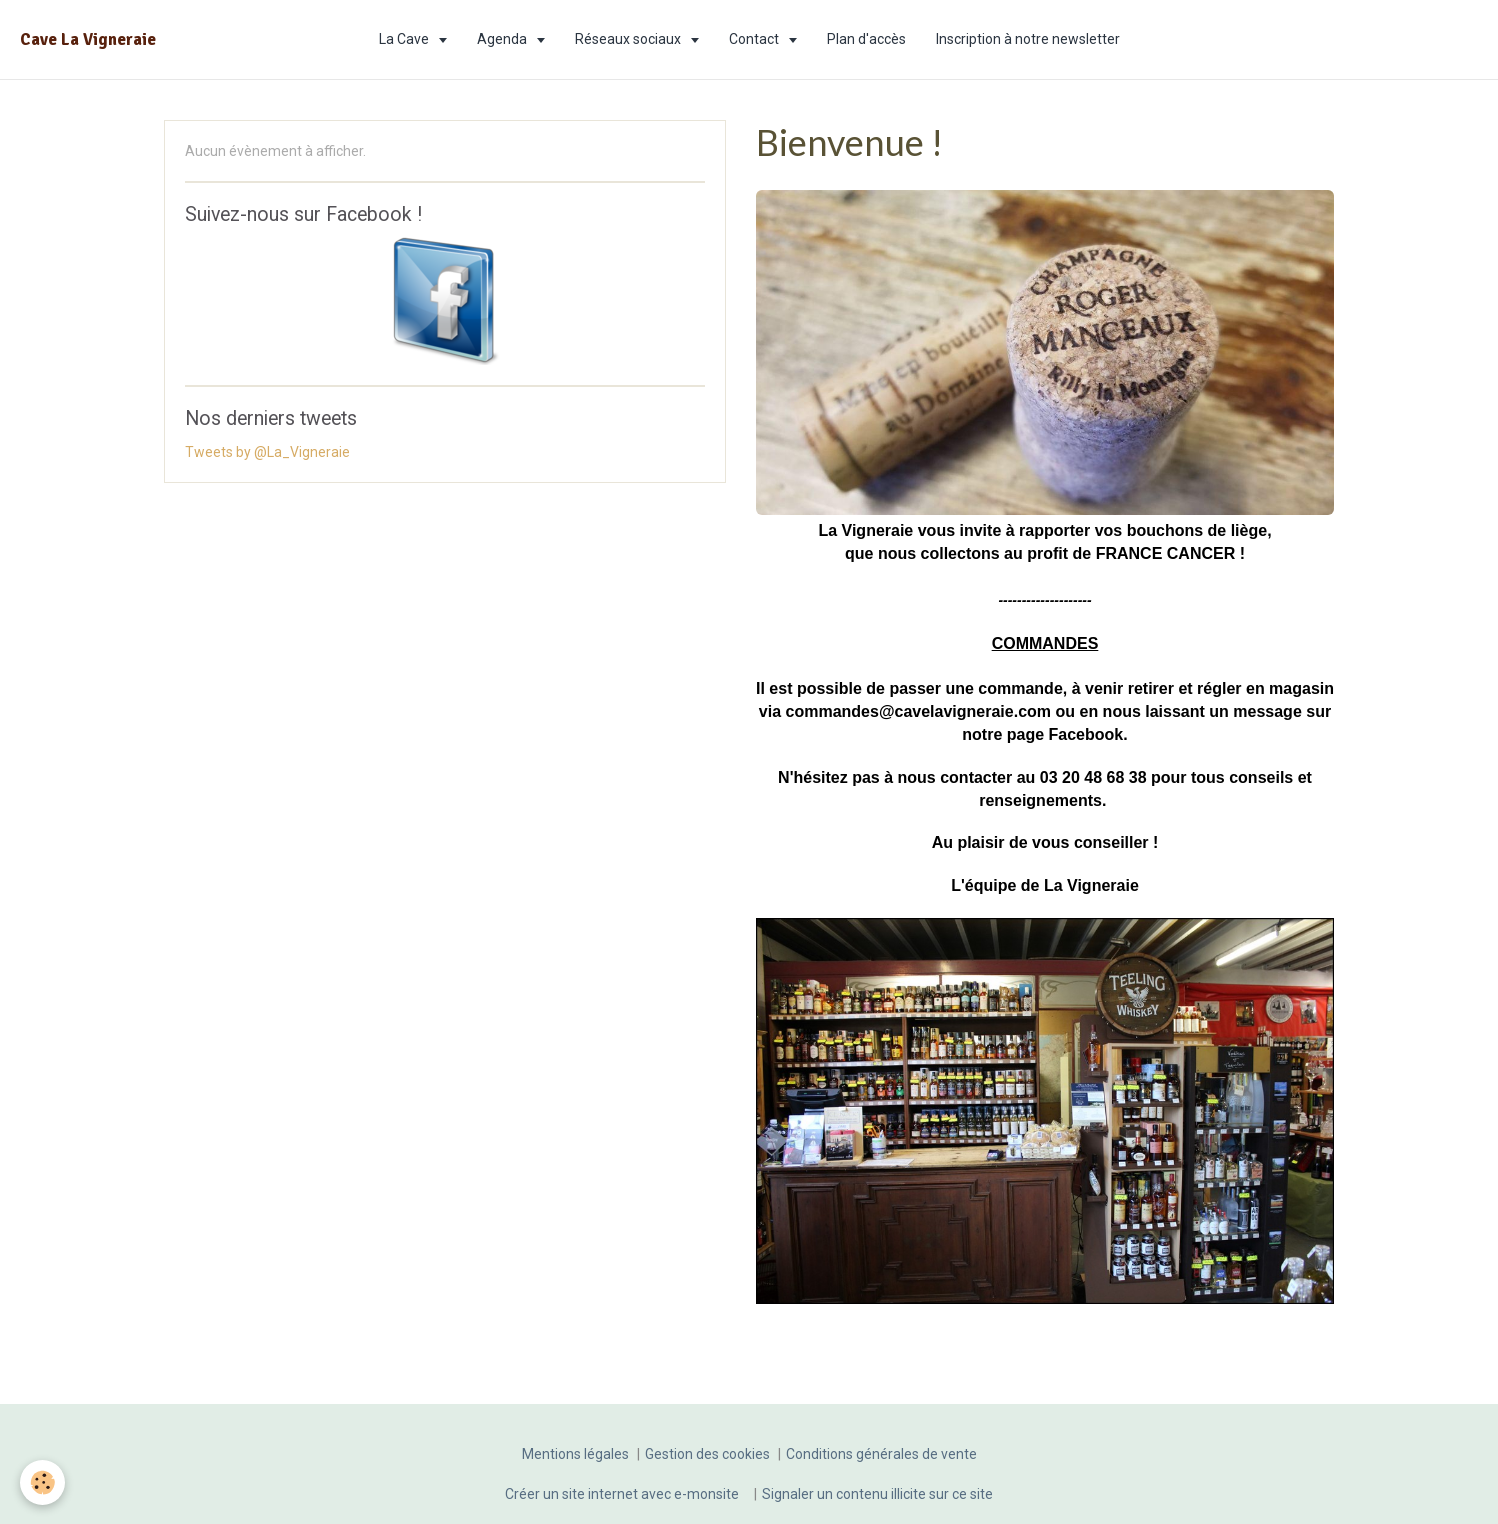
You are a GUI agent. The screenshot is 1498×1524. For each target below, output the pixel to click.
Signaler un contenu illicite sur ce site (877, 1494)
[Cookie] (42, 1482)
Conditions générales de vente (881, 1454)
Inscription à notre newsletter (1028, 39)
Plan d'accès (866, 39)
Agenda (503, 39)
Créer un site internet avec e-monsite (622, 1494)
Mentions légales (575, 1454)
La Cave (405, 39)
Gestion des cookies (707, 1454)
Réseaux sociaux (629, 39)
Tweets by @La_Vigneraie (267, 452)
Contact (755, 39)
